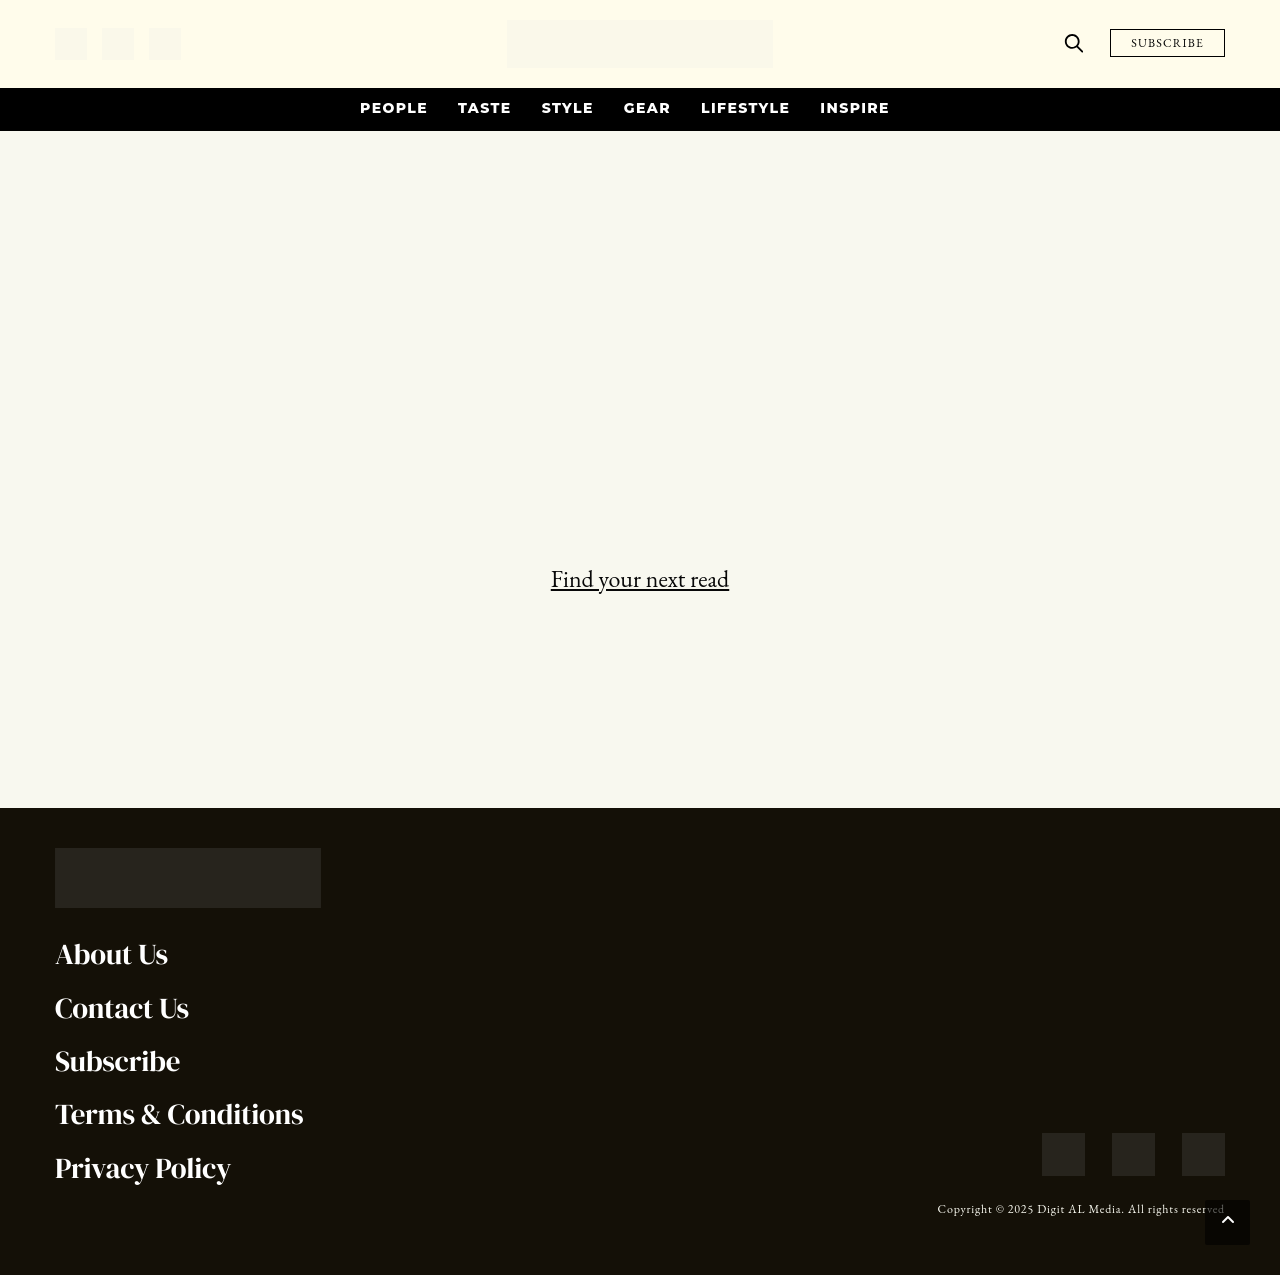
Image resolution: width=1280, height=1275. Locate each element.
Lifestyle (745, 108)
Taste (485, 108)
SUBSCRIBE (1167, 43)
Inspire (855, 108)
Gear (647, 108)
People (394, 108)
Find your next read (640, 578)
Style (568, 108)
